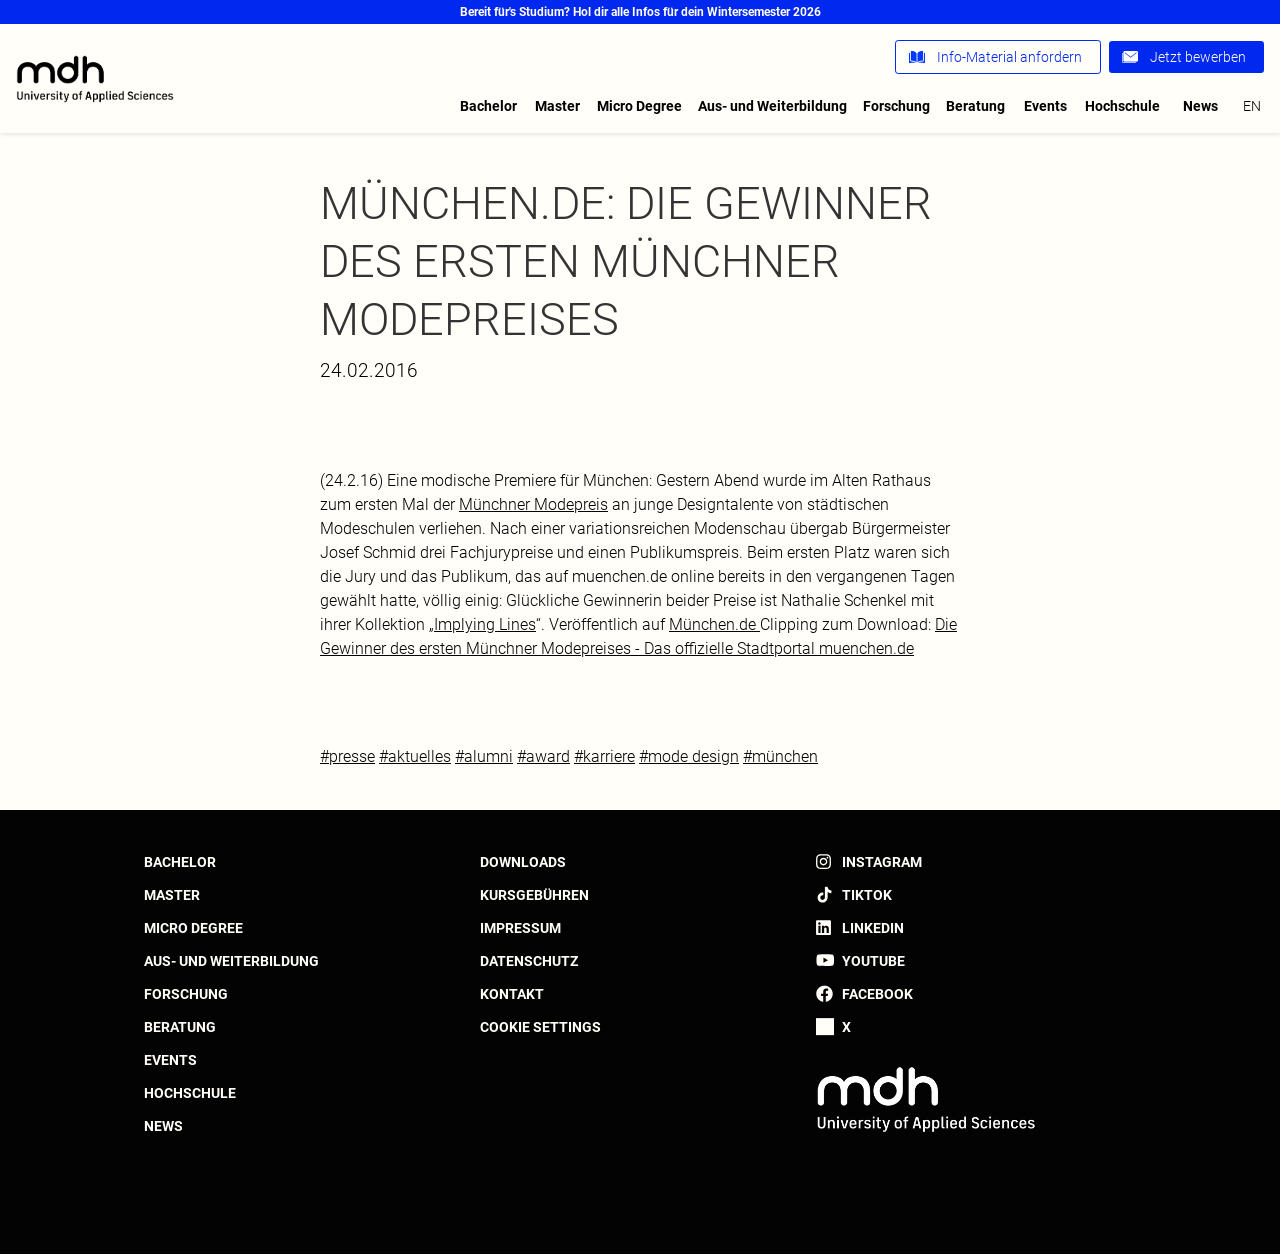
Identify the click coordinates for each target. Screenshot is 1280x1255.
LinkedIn (873, 928)
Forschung (896, 106)
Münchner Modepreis (533, 504)
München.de (714, 624)
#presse (347, 756)
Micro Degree (639, 106)
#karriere (604, 756)
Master (557, 106)
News (1200, 106)
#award (543, 756)
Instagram (882, 862)
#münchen (780, 756)
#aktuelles (415, 756)
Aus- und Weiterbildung (772, 106)
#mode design (689, 756)
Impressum (520, 928)
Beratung (975, 106)
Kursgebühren (534, 895)
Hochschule (1122, 106)
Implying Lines (485, 624)
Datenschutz (529, 961)
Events (1045, 106)
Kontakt (512, 994)
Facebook (877, 994)
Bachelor (488, 106)
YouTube (873, 961)
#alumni (484, 756)
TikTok (867, 895)
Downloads (523, 862)
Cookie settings (540, 1027)
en (1252, 106)
